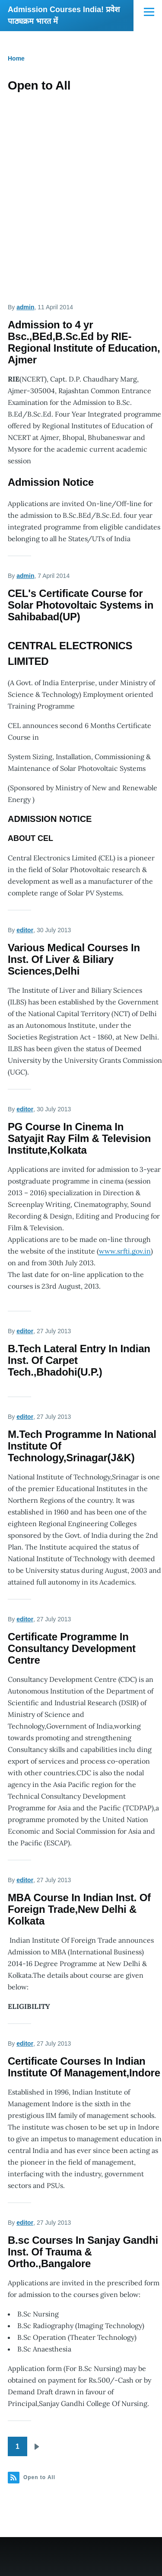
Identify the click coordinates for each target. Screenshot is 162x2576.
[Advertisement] (81, 187)
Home (16, 58)
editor (24, 930)
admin (25, 307)
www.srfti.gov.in (125, 1251)
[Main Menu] (149, 11)
